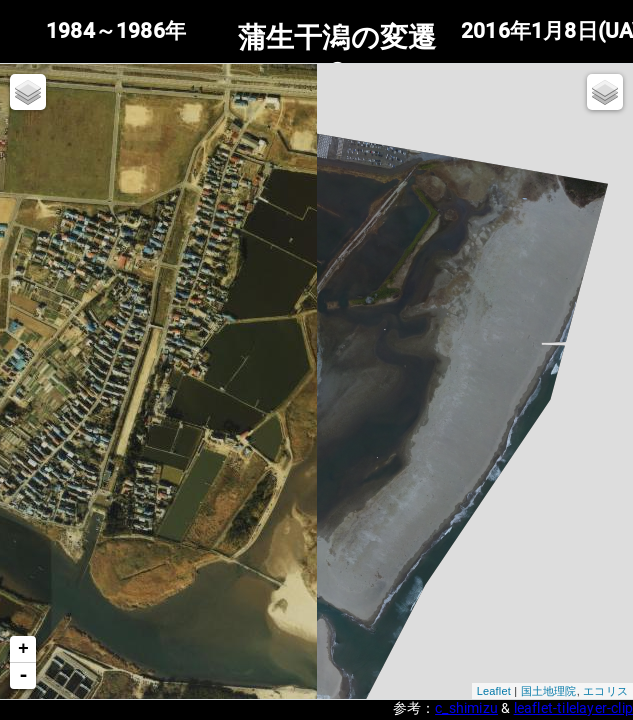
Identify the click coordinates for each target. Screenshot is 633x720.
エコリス (605, 691)
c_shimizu (466, 708)
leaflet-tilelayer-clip (573, 708)
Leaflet (494, 691)
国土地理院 (549, 691)
